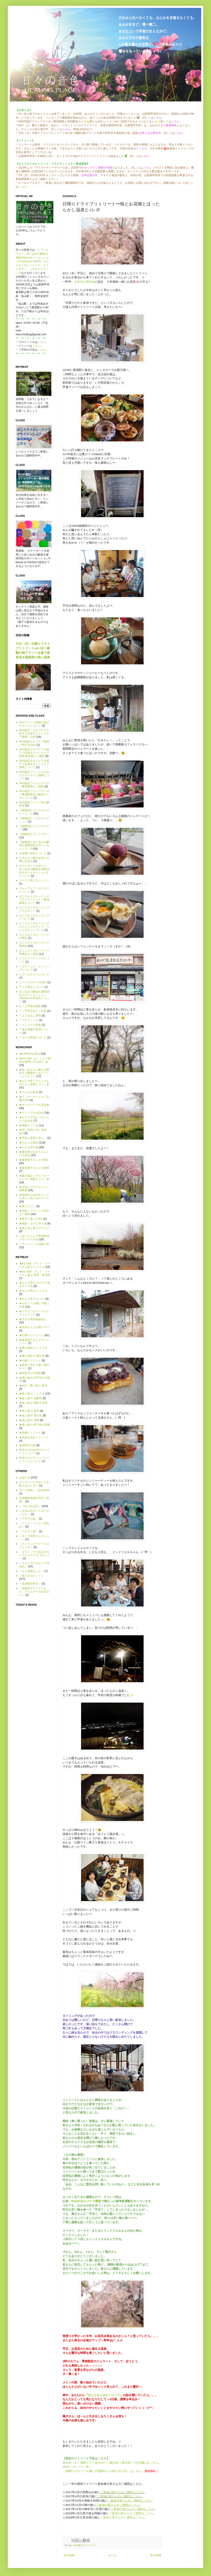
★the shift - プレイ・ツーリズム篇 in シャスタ (34, 1265)
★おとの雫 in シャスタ (33, 1290)
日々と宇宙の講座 (30, 1006)
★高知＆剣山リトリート (34, 1437)
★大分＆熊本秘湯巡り (32, 1319)
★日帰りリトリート (84, 2545)
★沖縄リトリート (30, 1360)
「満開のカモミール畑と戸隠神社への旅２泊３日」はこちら (102, 2471)
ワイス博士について (31, 987)
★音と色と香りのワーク (34, 1228)
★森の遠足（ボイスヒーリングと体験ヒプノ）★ (34, 1177)
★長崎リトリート (30, 1432)
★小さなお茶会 (28, 1142)
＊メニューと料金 (30, 1024)
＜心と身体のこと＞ (31, 1571)
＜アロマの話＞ (28, 1518)
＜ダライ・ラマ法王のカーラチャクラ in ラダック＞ (34, 1555)
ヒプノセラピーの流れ (32, 982)
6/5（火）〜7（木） (78, 2466)
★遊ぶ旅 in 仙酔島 (30, 1398)
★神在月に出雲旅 (30, 1373)
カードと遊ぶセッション (34, 880)
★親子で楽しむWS (31, 1218)
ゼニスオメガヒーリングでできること (34, 909)
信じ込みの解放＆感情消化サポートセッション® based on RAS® (32, 257)
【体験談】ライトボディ (34, 834)
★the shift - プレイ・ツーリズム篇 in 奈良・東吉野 (34, 1273)
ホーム (112, 2555)
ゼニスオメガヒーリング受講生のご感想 (34, 952)
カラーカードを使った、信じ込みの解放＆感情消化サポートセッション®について (34, 870)
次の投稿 (68, 2555)
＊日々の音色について (32, 1037)
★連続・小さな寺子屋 (32, 1223)
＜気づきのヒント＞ (31, 1575)
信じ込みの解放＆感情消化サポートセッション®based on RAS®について (34, 996)
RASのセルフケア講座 (86, 2201)
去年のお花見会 (84, 281)
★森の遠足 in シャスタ (33, 1347)
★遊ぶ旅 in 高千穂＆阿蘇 (34, 1424)
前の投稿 (155, 2555)
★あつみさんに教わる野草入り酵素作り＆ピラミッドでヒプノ (34, 1073)
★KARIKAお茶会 (29, 1053)
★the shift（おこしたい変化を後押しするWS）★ (35, 1060)
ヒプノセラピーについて (34, 974)
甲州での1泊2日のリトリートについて (34, 1451)
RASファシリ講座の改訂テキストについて (34, 724)
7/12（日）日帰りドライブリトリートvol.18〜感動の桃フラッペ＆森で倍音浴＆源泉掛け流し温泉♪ (33, 652)
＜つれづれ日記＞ (30, 1506)
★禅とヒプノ (27, 1206)
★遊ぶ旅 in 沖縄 (29, 1420)
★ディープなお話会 (31, 1112)
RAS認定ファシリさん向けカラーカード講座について (34, 775)
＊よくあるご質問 (30, 1015)
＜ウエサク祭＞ (28, 1531)
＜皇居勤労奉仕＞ (30, 1583)
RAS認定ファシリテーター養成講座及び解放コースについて (34, 794)
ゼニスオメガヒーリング (104, 2395)
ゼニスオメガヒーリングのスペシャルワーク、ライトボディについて (34, 927)
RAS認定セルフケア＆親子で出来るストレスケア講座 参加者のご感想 (34, 753)
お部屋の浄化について (32, 853)
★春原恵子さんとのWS (33, 1159)
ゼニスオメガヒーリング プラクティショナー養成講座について (34, 900)
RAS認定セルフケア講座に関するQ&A (34, 743)
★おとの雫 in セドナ (32, 1298)
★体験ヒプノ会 (28, 1125)
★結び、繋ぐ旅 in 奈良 (33, 1385)
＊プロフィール (28, 1020)
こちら (22, 186)
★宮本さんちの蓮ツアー (34, 1327)
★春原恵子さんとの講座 (34, 1167)
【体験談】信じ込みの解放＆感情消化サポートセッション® (34, 845)
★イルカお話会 (28, 1092)
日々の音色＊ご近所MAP (34, 1490)
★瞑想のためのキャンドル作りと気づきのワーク (34, 1196)
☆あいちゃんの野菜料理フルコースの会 (34, 1237)
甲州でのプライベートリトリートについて (34, 1459)
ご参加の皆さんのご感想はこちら (122, 2492)
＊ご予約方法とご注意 (32, 1010)
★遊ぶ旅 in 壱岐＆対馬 (33, 1402)
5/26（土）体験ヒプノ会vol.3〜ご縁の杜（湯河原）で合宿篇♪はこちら (111, 2462)
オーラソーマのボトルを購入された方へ (34, 1484)
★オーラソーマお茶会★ (34, 1104)
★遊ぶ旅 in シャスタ (32, 1393)
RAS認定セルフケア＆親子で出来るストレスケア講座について (34, 764)
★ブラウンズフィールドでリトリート (34, 1313)
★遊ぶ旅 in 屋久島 (30, 1415)
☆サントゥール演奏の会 (34, 1244)
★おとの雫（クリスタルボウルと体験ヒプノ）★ (34, 1082)
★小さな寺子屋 (28, 1147)
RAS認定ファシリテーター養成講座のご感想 (34, 785)
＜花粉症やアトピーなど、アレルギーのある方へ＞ (34, 1591)
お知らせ (24, 1477)
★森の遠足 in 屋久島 (32, 1355)
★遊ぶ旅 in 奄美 (29, 1410)
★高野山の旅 (27, 1445)
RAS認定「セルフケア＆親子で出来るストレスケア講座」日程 (34, 733)
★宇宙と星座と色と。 (32, 1137)
